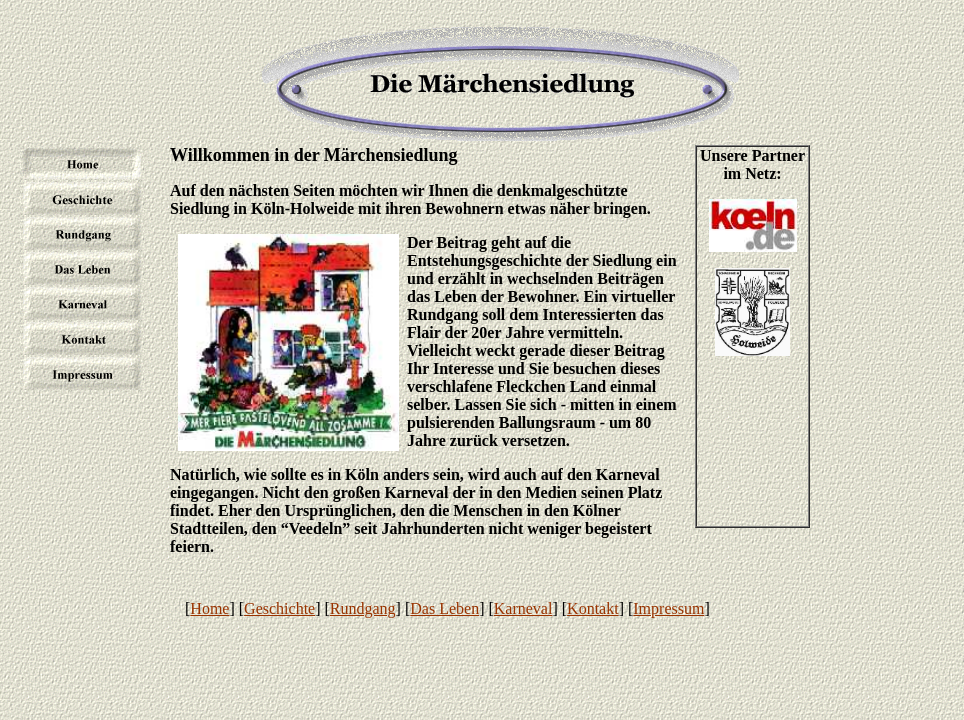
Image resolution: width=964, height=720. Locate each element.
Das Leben (444, 608)
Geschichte (279, 608)
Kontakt (593, 608)
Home (209, 608)
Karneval (523, 608)
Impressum (668, 608)
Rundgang (363, 608)
